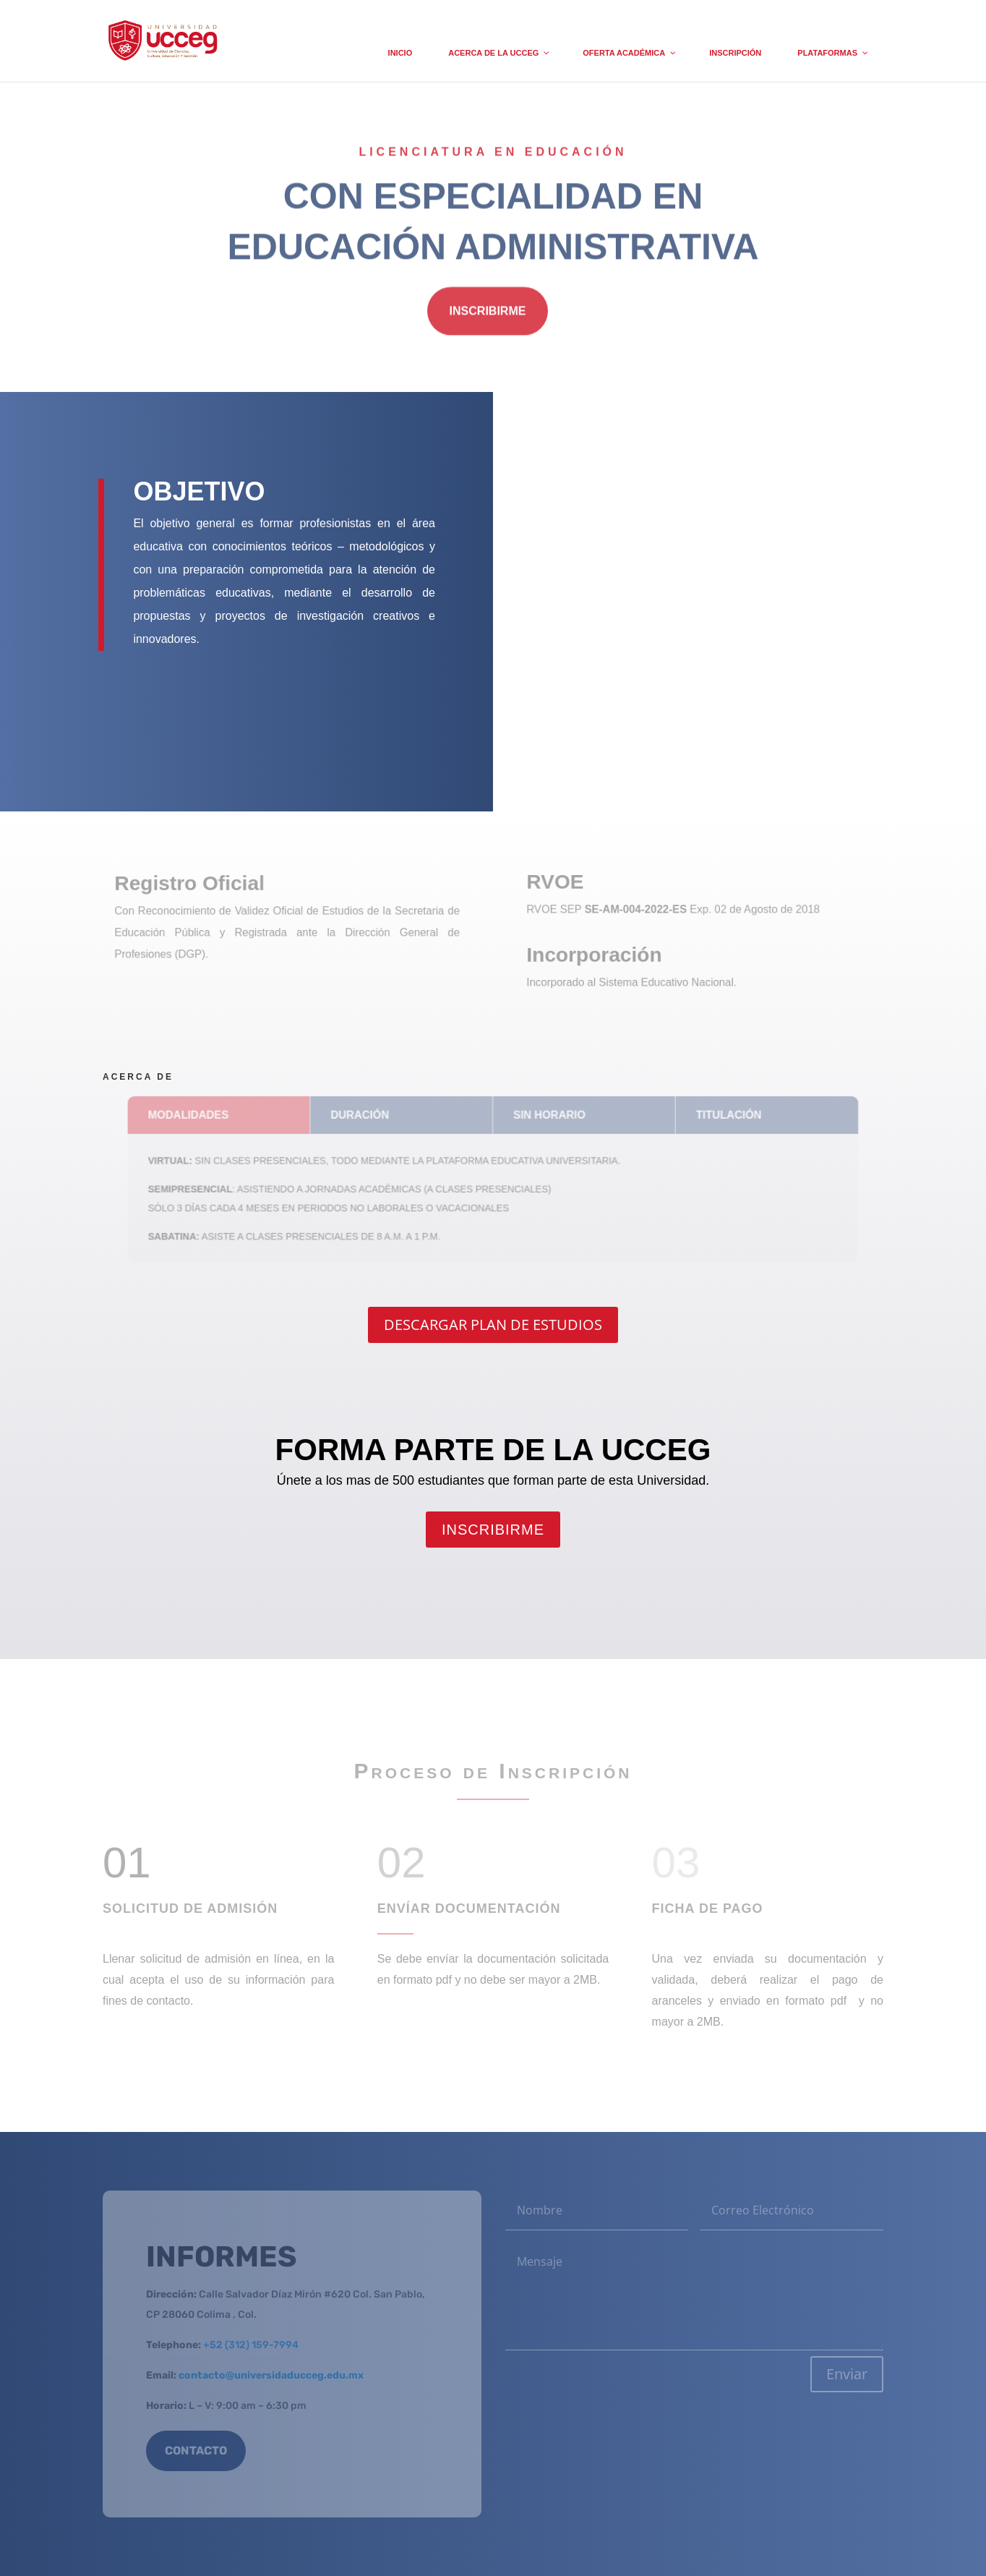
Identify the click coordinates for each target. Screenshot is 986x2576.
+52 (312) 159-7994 (251, 2345)
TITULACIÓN (719, 1117)
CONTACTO (196, 2450)
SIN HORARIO (547, 1117)
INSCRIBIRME (488, 314)
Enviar (846, 2374)
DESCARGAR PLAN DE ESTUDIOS (493, 1324)
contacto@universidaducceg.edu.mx (271, 2375)
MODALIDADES (199, 1117)
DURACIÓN (365, 1117)
